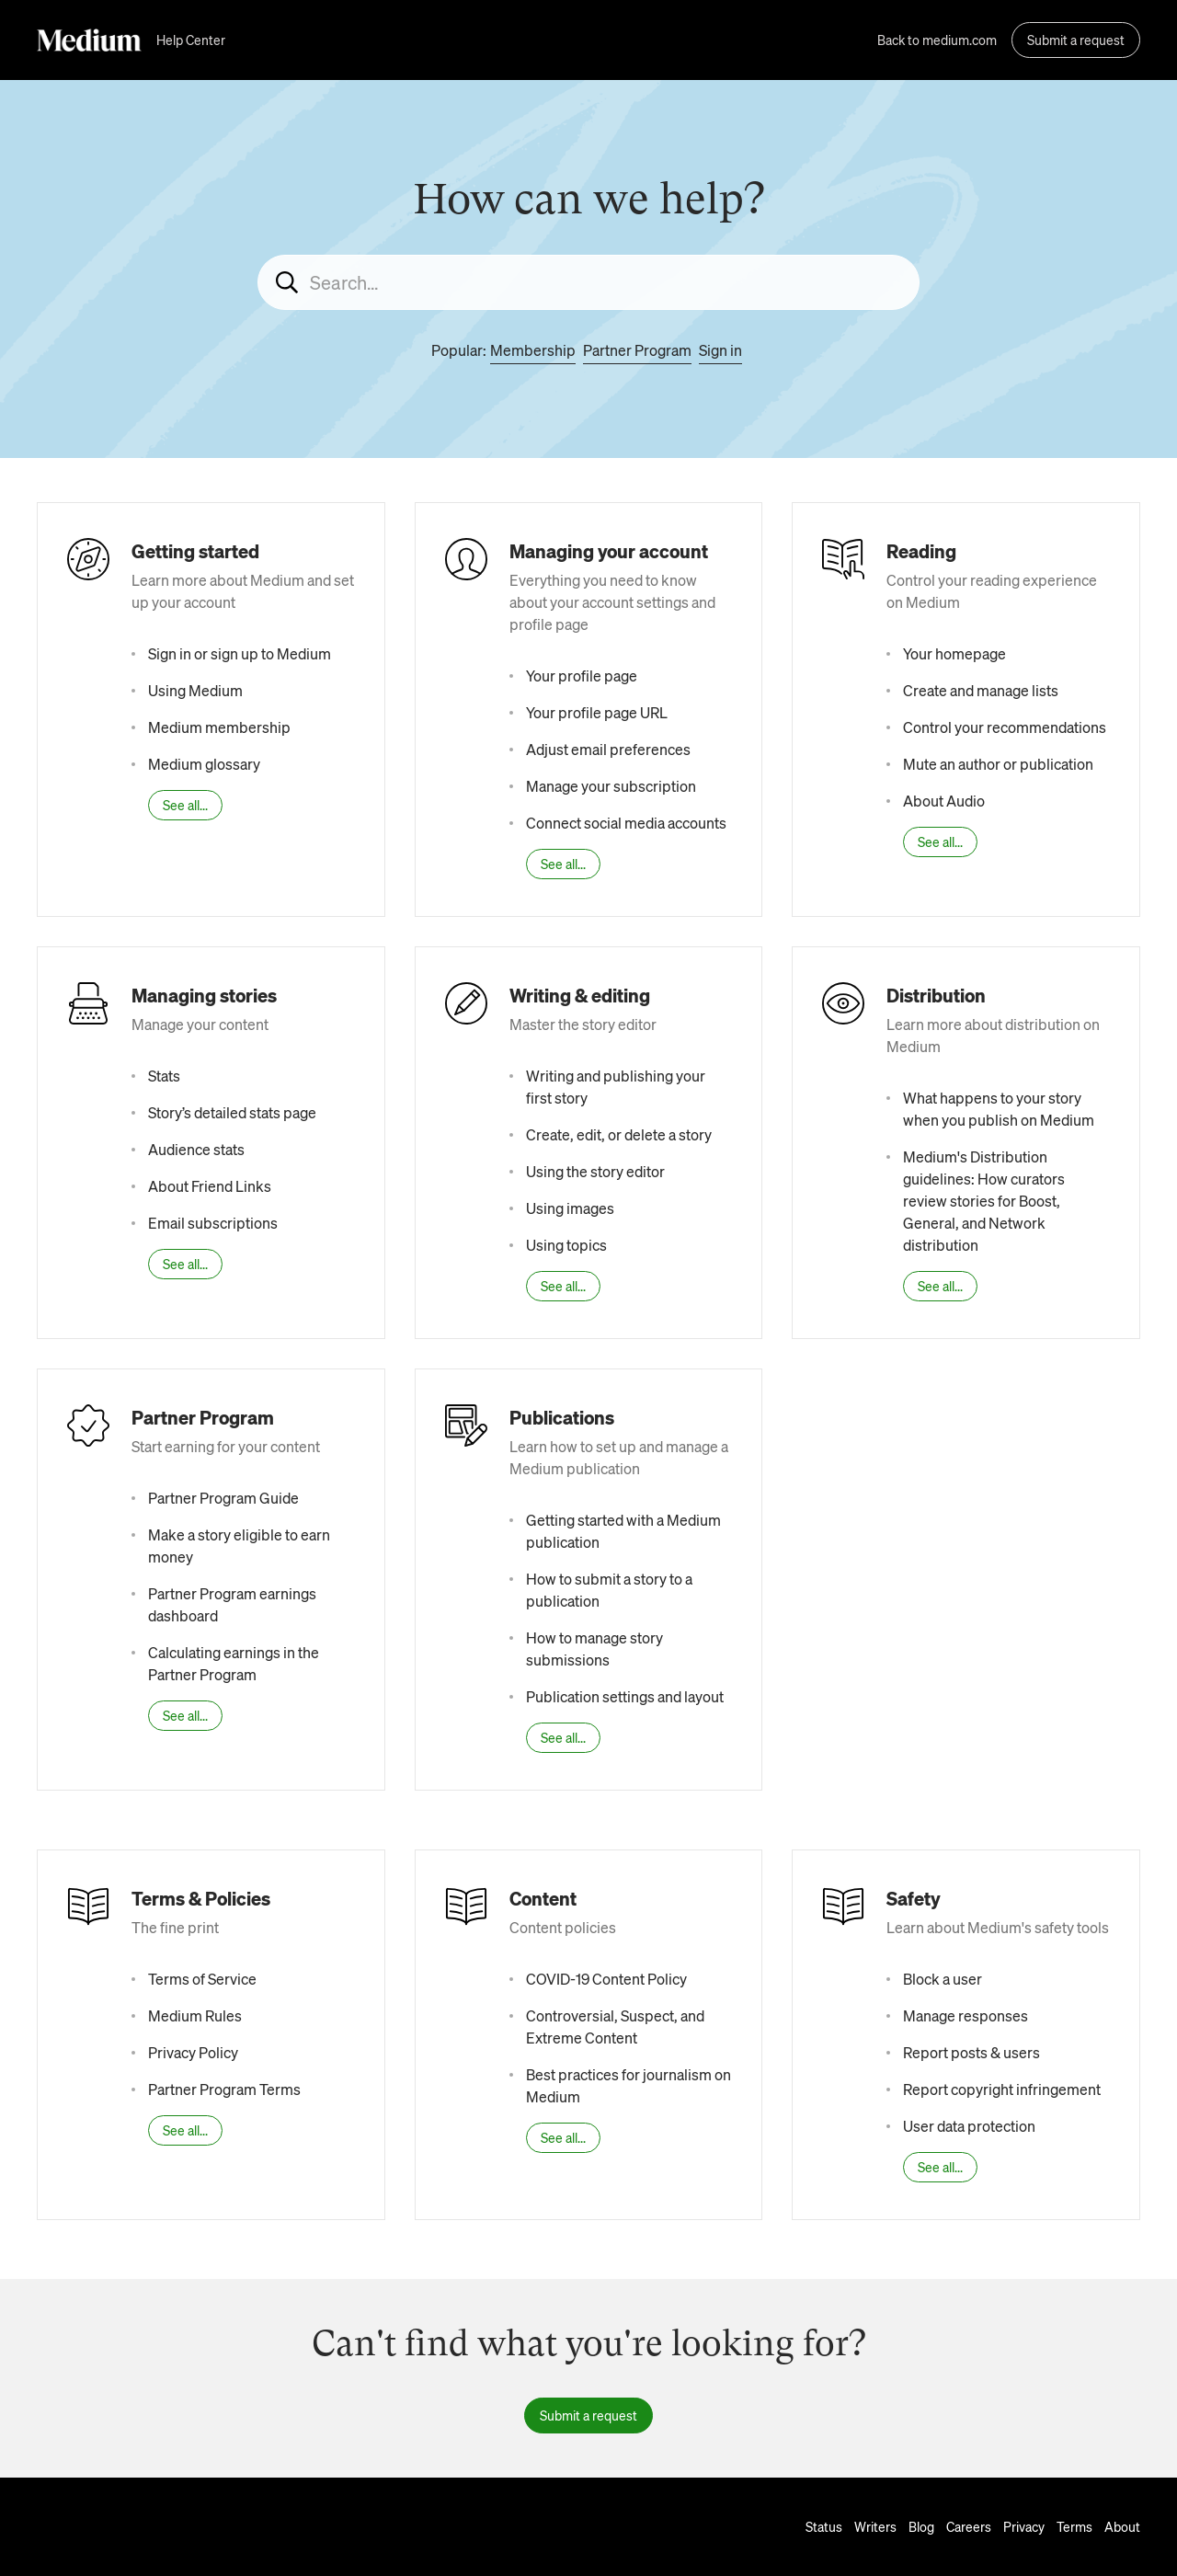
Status (824, 2526)
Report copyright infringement (1002, 2089)
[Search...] (588, 282)
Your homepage (954, 653)
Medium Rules (195, 2015)
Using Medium (195, 690)
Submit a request (1076, 39)
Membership (533, 350)
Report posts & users (971, 2052)
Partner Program (637, 350)
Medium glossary (204, 763)
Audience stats (196, 1149)
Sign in (720, 350)
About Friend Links (209, 1186)
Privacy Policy (193, 2052)
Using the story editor (595, 1171)
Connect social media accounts (626, 822)
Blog (921, 2526)
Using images (570, 1208)
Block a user (942, 1978)
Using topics (566, 1244)
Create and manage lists (980, 690)
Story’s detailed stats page (232, 1112)
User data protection (969, 2125)
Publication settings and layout (625, 1696)
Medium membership (219, 727)
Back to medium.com (937, 39)
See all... (185, 804)
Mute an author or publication (998, 763)
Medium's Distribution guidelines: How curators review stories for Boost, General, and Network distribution (984, 1200)
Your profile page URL (597, 712)
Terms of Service (202, 1978)
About (1122, 2526)
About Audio (944, 800)
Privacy (1024, 2526)
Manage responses (965, 2015)
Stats (164, 1075)
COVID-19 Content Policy (606, 1978)
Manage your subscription (611, 786)
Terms (1074, 2526)
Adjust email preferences (608, 749)
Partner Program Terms (224, 2089)
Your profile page (581, 675)
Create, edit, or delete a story (619, 1134)
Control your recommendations (1004, 727)
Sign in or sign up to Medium (239, 653)
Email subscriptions (213, 1222)
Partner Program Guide (223, 1497)
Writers (875, 2526)
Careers (968, 2526)
